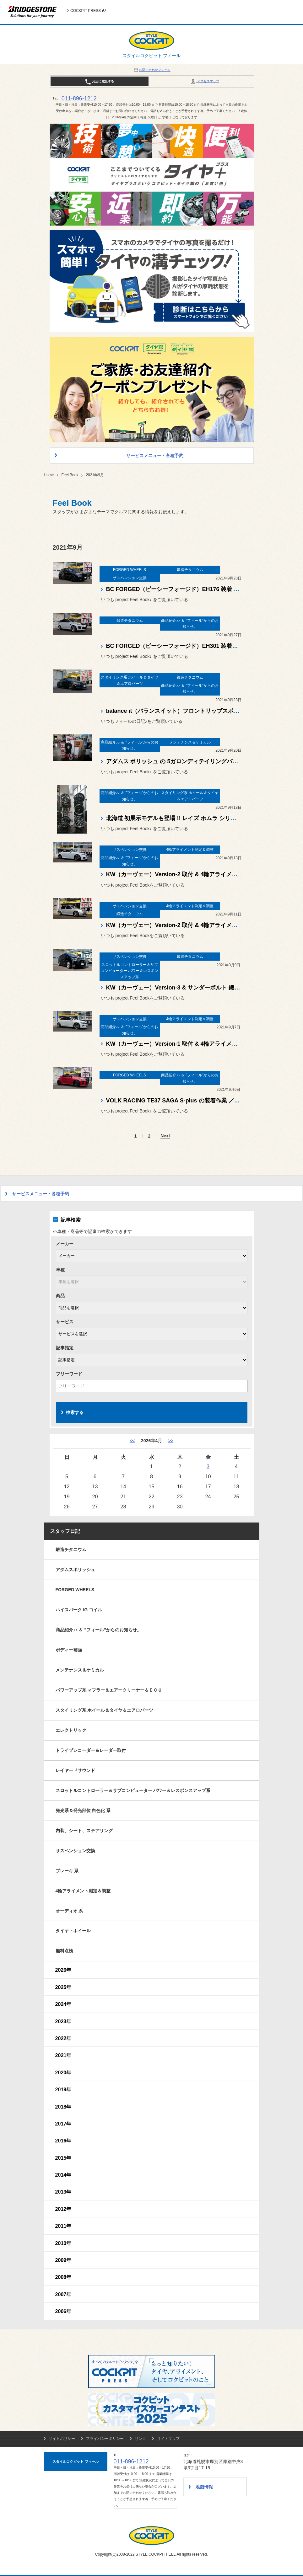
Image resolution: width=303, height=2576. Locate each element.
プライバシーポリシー (105, 2438)
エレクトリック (71, 1730)
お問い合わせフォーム (151, 70)
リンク (140, 2438)
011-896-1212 (79, 98)
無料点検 (64, 1950)
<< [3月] (132, 1440)
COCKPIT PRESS (88, 10)
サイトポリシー (62, 2438)
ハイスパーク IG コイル (79, 1609)
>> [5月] (170, 1440)
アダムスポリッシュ (75, 1569)
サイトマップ (168, 2438)
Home (49, 475)
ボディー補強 (69, 1649)
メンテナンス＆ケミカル (80, 1669)
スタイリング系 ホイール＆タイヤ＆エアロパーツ (105, 1710)
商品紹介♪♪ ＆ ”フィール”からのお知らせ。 (99, 1629)
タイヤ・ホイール (73, 1930)
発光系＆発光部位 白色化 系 (83, 1810)
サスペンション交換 (75, 1850)
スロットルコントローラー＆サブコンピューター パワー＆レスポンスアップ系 (133, 1790)
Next (165, 1135)
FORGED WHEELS (75, 1589)
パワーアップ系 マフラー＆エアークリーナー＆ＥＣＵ (109, 1690)
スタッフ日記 (65, 1531)
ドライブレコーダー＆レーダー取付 (91, 1750)
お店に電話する (99, 82)
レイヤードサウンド (75, 1770)
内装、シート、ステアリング (84, 1830)
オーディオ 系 (69, 1910)
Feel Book (69, 475)
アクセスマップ (204, 81)
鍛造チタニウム (71, 1549)
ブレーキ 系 (67, 1870)
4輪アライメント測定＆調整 (83, 1890)
